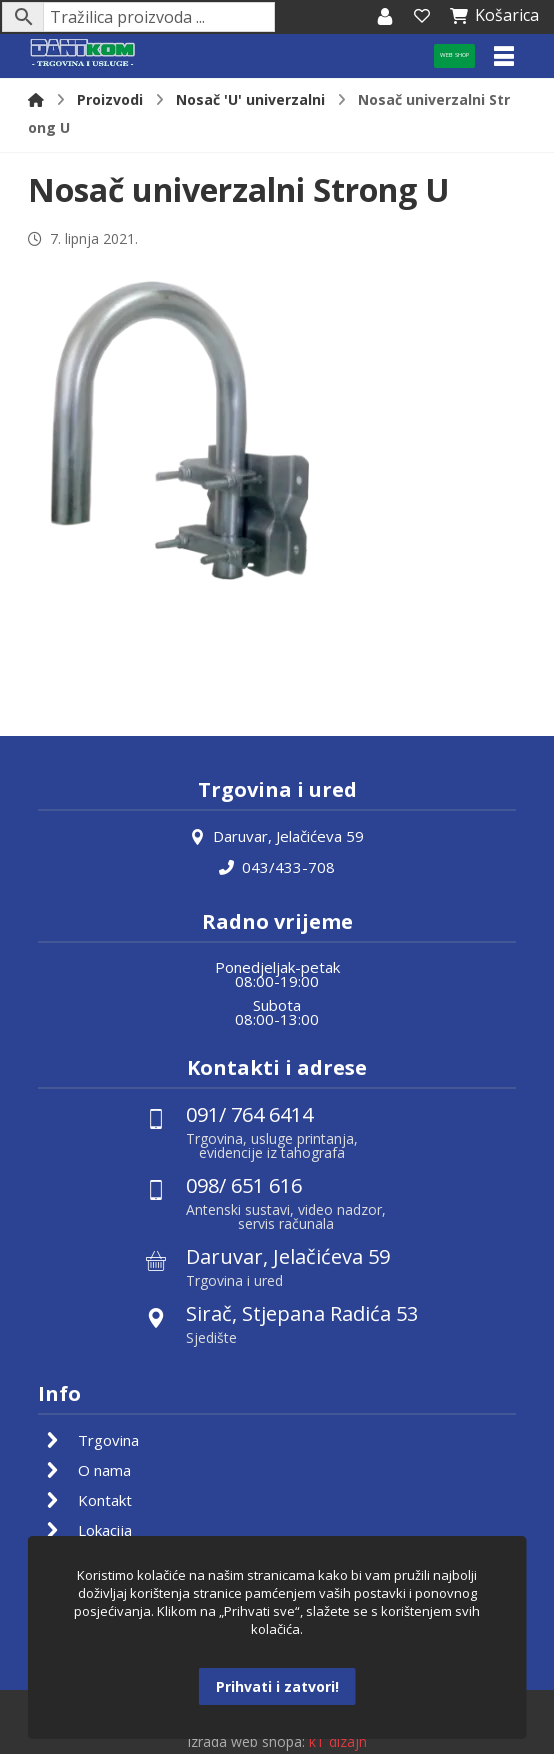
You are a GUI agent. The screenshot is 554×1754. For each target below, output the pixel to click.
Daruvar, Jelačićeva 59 (277, 836)
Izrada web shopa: (246, 1739)
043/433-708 (277, 866)
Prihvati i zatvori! (277, 1686)
